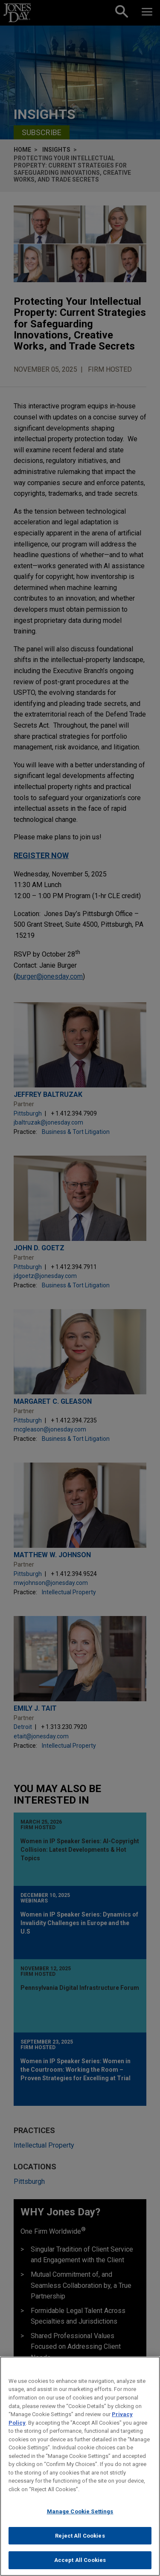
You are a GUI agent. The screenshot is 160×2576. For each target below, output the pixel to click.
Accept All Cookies (80, 2562)
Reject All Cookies (80, 2538)
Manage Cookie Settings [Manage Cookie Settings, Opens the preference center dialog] (80, 2513)
